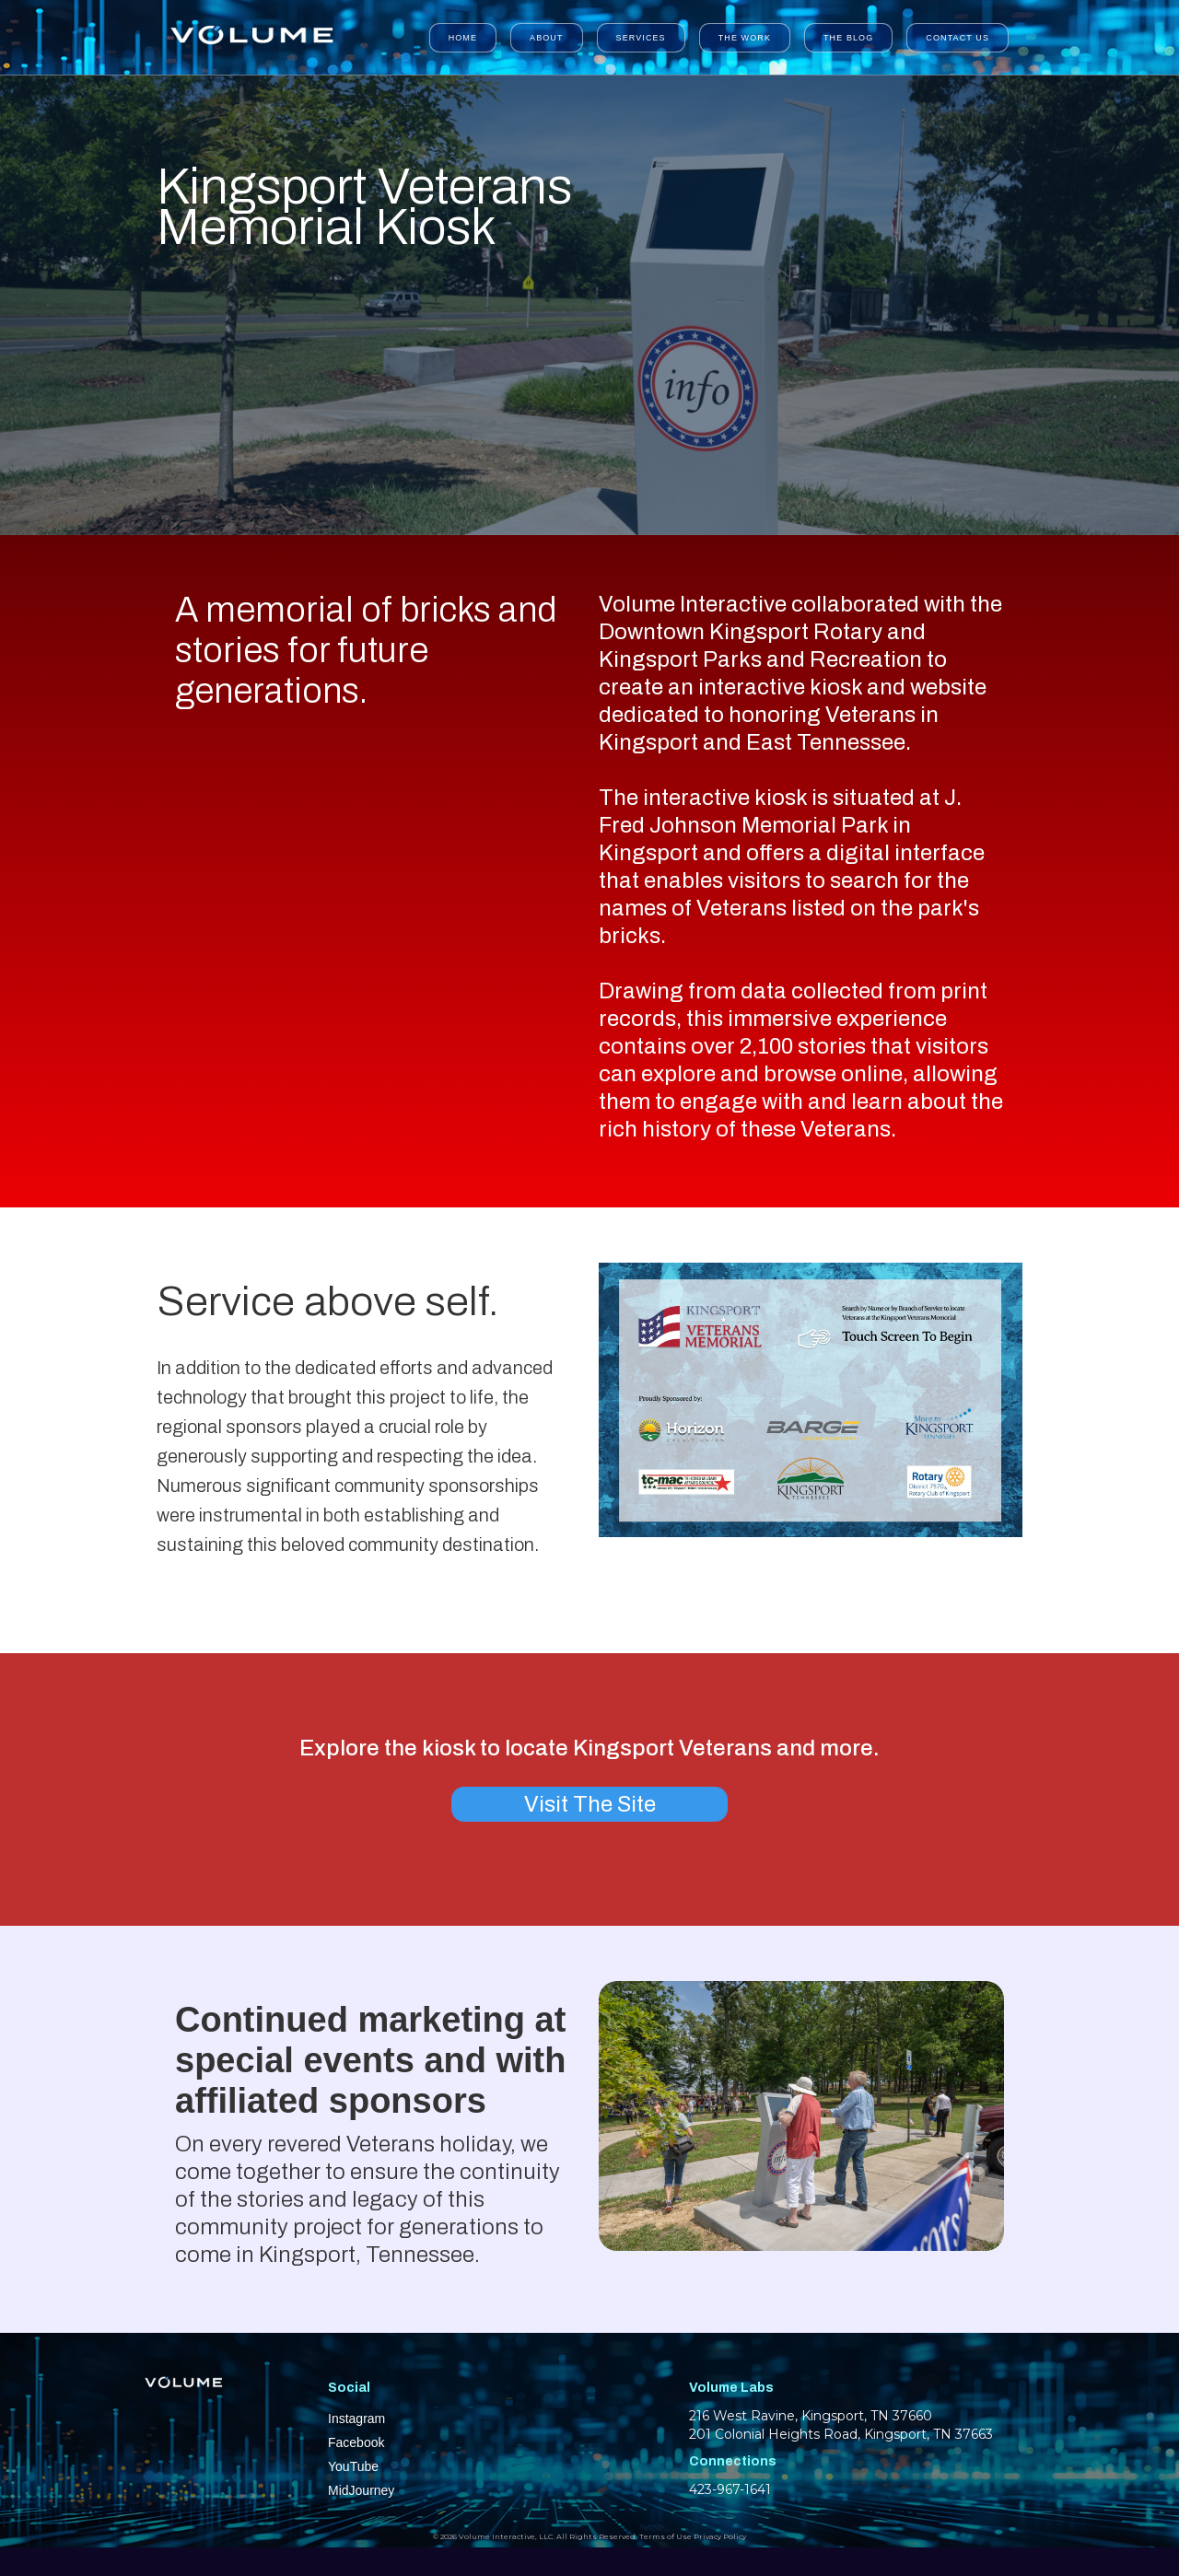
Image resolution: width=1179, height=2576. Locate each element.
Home (463, 37)
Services (641, 37)
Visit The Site (590, 1804)
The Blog (848, 37)
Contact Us (957, 37)
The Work (744, 37)
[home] (250, 37)
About (547, 37)
